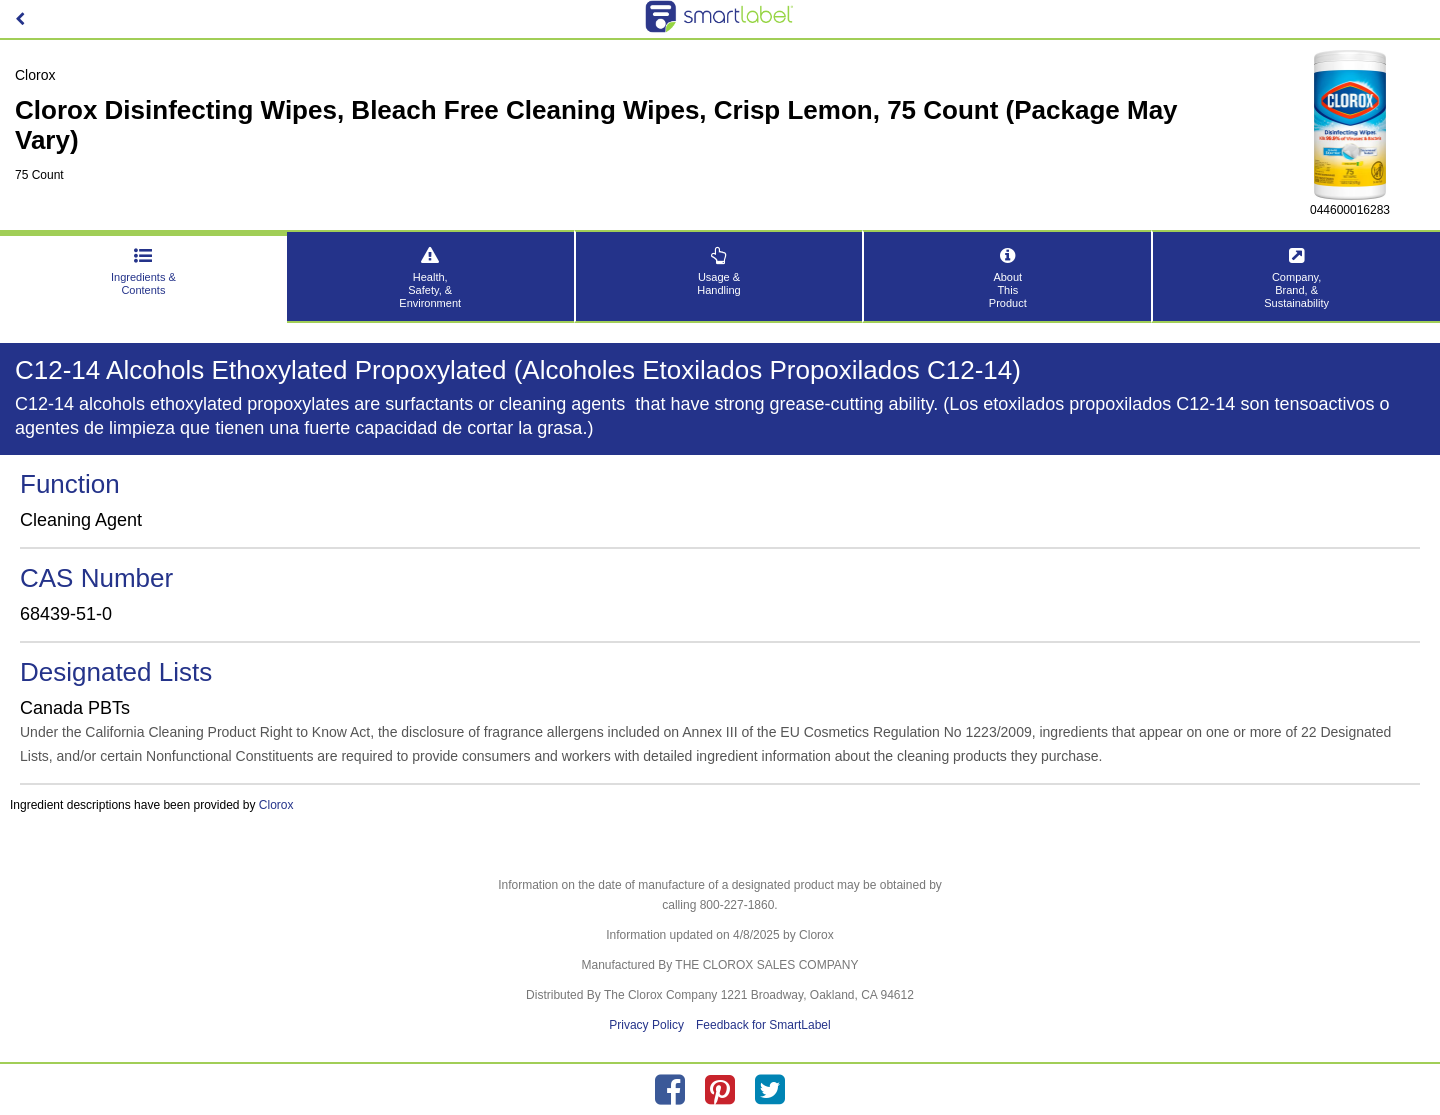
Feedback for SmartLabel (763, 1025)
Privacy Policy (646, 1025)
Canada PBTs (75, 708)
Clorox (276, 805)
